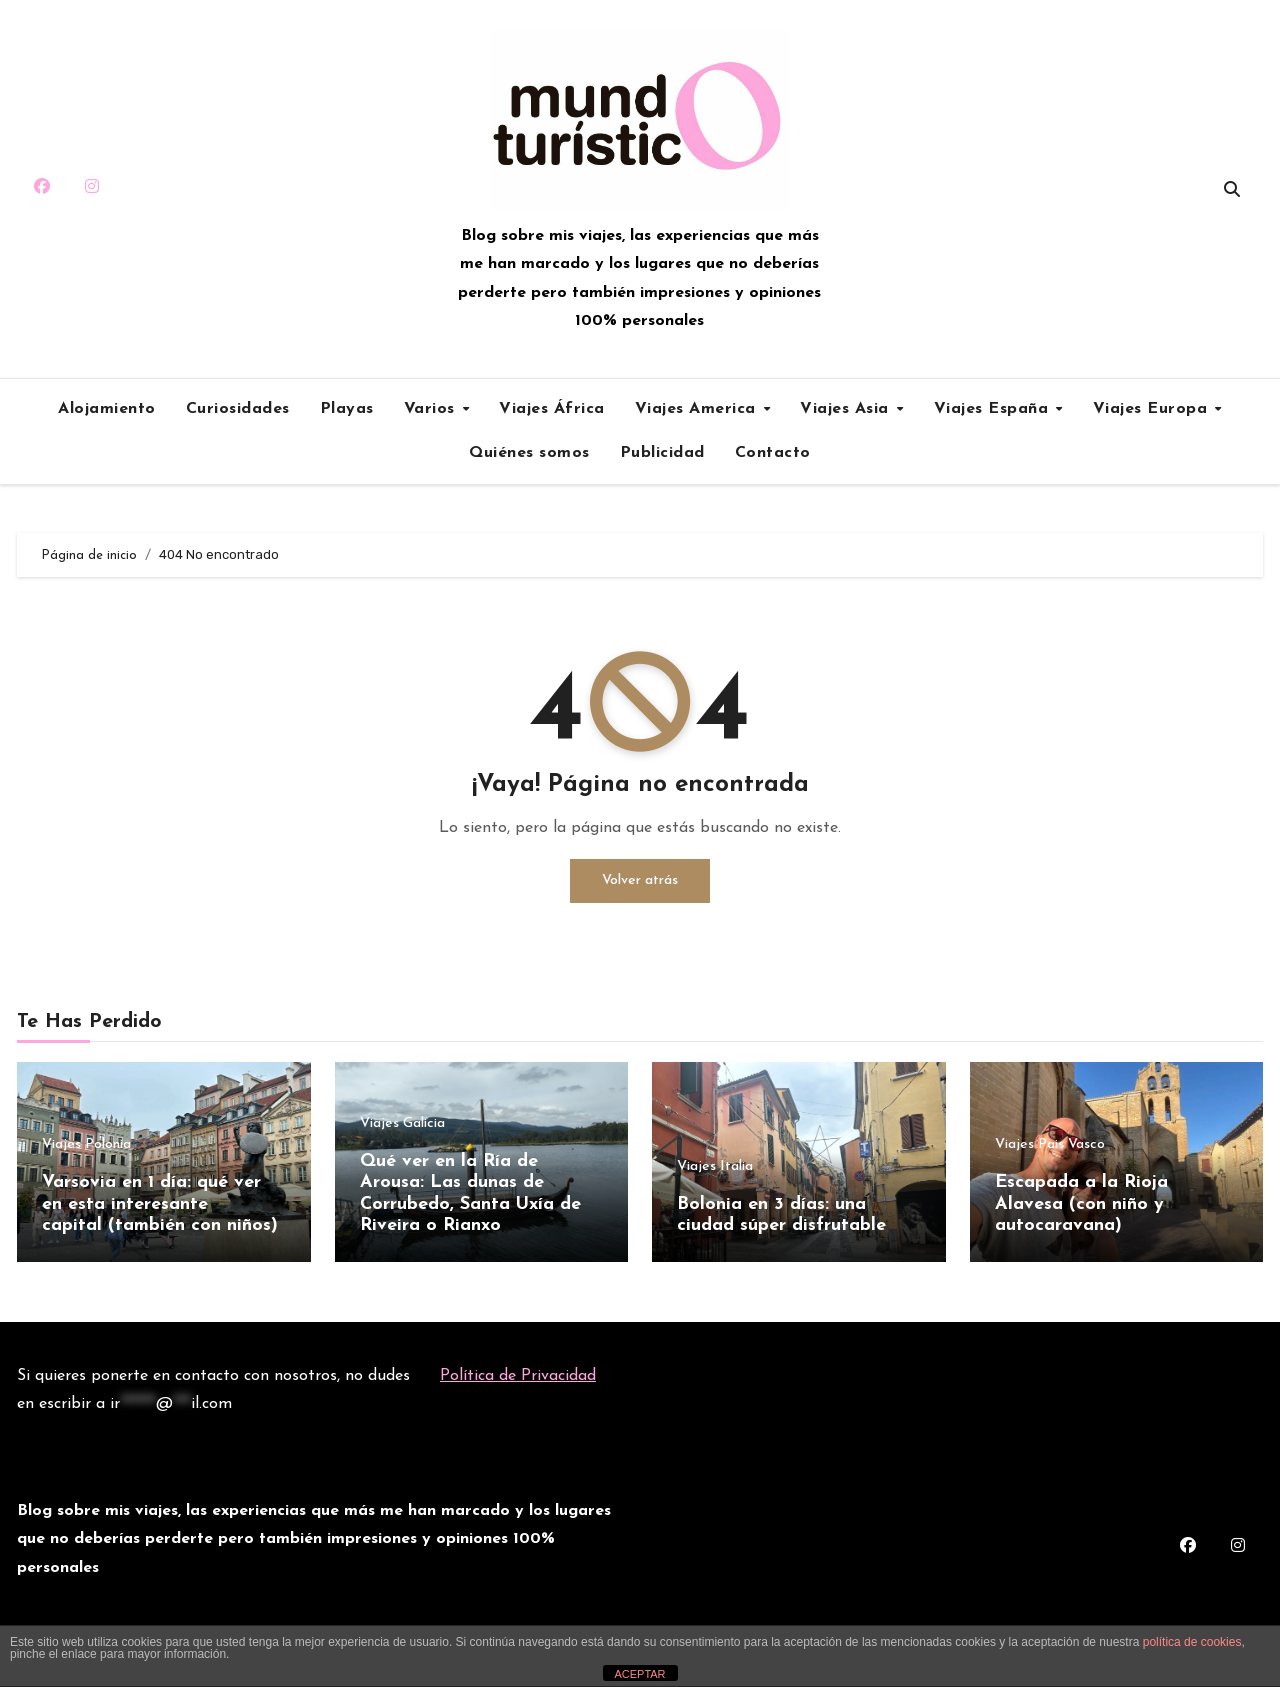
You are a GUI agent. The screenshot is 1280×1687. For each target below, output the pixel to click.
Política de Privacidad (518, 1376)
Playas (347, 409)
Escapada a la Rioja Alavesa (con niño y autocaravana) (1081, 1204)
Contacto (773, 453)
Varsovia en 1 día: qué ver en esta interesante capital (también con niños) (160, 1204)
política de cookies (1192, 1642)
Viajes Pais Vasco (1050, 1145)
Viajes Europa (1153, 409)
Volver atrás (640, 880)
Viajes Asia (847, 409)
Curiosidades (238, 409)
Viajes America (698, 409)
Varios (432, 409)
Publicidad (662, 453)
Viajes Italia (715, 1167)
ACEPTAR (639, 1674)
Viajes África (552, 409)
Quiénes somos (529, 453)
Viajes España (994, 409)
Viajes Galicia (402, 1124)
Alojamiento (107, 409)
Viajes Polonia (86, 1145)
